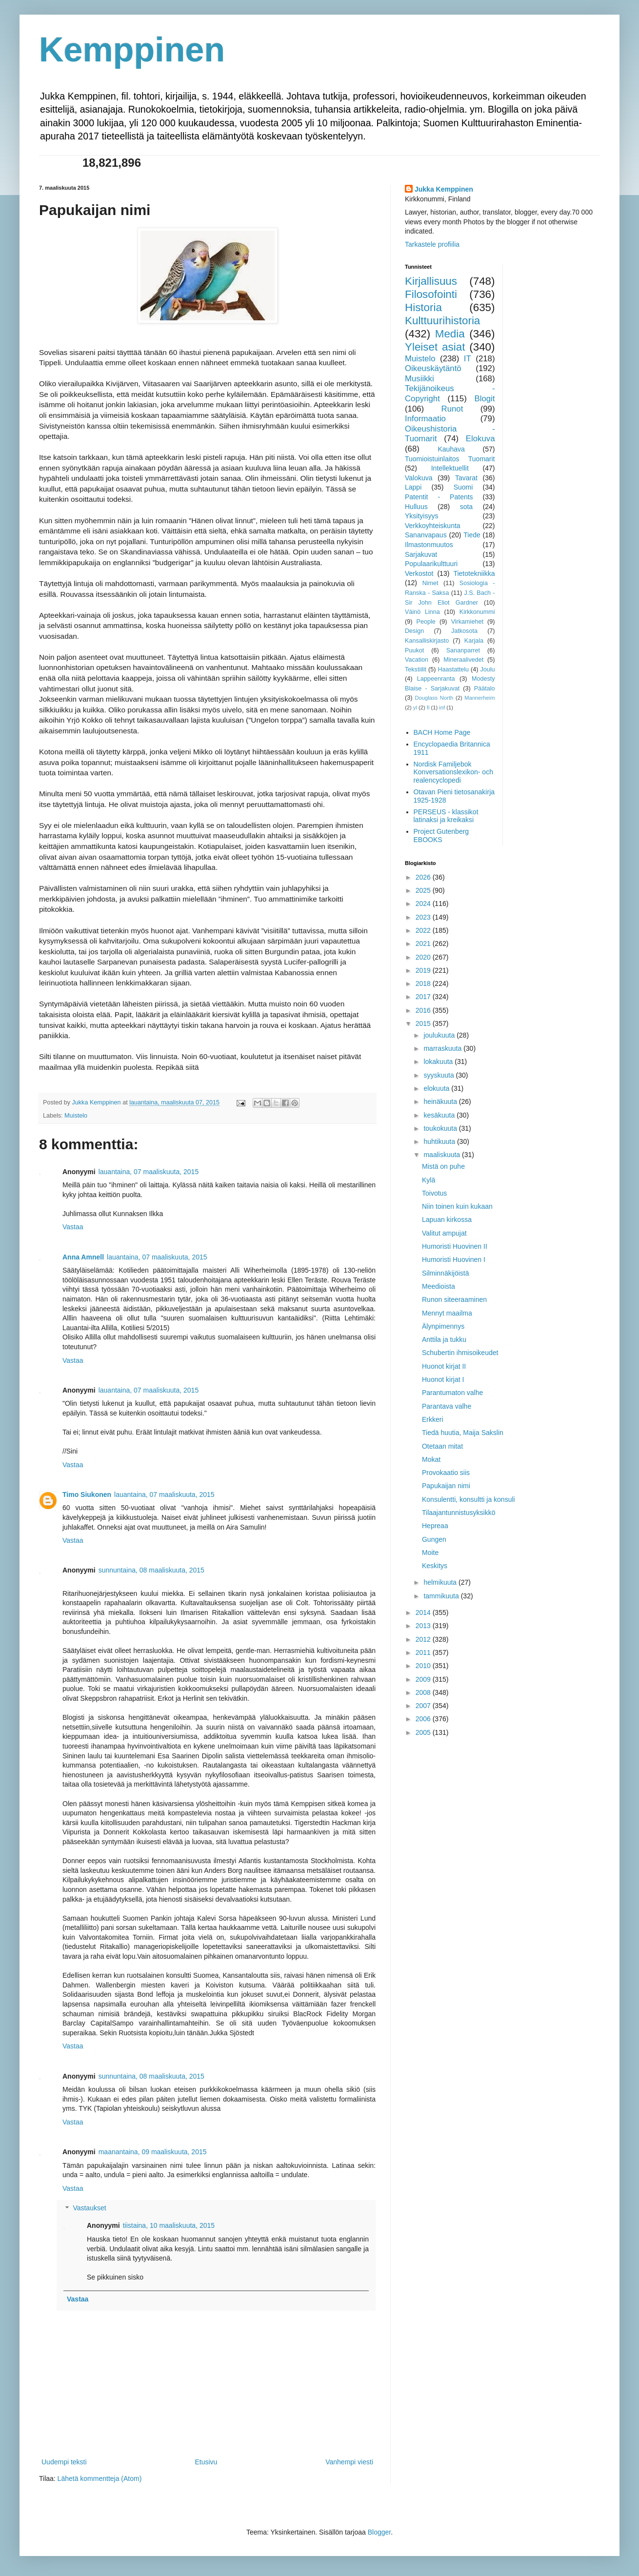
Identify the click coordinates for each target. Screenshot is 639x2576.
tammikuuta (441, 1596)
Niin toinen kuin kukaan (457, 1206)
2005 (424, 1732)
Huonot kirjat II (444, 1366)
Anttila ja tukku (444, 1339)
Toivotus (434, 1193)
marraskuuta (443, 1048)
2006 (424, 1719)
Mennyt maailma (447, 1313)
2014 (424, 1612)
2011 (424, 1652)
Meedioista (438, 1286)
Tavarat (466, 478)
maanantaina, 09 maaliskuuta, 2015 (153, 2152)
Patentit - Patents (439, 497)
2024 (424, 903)
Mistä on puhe (443, 1166)
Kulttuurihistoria (442, 321)
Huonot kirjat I (443, 1379)
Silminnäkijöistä (445, 1273)
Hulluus (416, 507)
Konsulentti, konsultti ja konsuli (468, 1499)
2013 (424, 1626)
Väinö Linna (422, 612)
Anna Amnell (83, 1257)
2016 (424, 1010)
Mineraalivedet (463, 659)
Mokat (431, 1459)
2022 (424, 930)
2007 (424, 1706)
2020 (424, 957)
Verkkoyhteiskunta (432, 526)
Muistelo (75, 1115)
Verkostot (419, 573)
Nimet (430, 583)
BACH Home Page (442, 732)
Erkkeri (432, 1419)
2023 (424, 917)
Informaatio (425, 418)
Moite (430, 1552)
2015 (424, 1023)
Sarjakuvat (421, 554)
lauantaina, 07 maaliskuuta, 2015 (149, 1172)
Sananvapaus (426, 535)
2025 (424, 890)
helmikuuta (441, 1582)
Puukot (414, 650)
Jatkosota (464, 631)
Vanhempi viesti (349, 2462)
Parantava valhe (446, 1406)
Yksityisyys (421, 516)
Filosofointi (431, 294)
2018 (424, 983)
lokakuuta (439, 1061)
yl (415, 707)
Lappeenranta (436, 678)
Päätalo (484, 688)
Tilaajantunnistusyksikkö (458, 1512)
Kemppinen (132, 50)
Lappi (413, 487)
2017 (424, 997)
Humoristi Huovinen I (453, 1259)
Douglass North (434, 698)
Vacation (416, 659)
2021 (424, 943)
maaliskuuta (442, 1155)
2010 (424, 1666)
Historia (423, 307)
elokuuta (437, 1088)
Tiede (471, 535)
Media (450, 334)
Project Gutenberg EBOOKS (441, 835)
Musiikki (419, 378)
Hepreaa (435, 1526)
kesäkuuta (440, 1115)
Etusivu (206, 2462)
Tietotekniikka (474, 573)
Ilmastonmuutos (429, 545)
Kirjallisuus (431, 281)
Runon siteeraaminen (454, 1299)
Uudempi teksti (64, 2462)
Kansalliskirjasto (427, 640)
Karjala (473, 640)
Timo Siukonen (86, 1494)
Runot (452, 408)
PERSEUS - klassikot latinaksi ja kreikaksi (446, 816)
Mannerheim (479, 698)
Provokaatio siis (446, 1472)
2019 (424, 970)
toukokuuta (441, 1128)
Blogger (379, 2532)
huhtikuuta (440, 1141)
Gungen (434, 1539)
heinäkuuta (441, 1101)
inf (442, 707)
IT (467, 358)
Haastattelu (453, 669)
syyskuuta (439, 1075)
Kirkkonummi (477, 612)
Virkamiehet (467, 621)
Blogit (485, 398)
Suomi (463, 487)
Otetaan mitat (442, 1446)
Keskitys (434, 1566)
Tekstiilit (415, 669)
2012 (424, 1639)
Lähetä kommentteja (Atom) (100, 2478)
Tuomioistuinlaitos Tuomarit (450, 459)
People (426, 621)
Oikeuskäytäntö (433, 368)
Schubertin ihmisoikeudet (460, 1353)
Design (414, 631)
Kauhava (451, 449)
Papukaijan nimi (446, 1486)
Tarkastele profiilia (432, 244)
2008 (424, 1692)
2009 (424, 1679)
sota (466, 507)
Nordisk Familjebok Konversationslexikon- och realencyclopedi (453, 772)
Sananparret (463, 650)
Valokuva (419, 478)
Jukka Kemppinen (444, 189)
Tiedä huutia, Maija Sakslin (462, 1432)
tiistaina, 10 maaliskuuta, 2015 (169, 2225)
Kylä (428, 1180)
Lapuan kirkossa (447, 1219)
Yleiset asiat (435, 347)
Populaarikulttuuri (431, 564)
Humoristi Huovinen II (454, 1246)
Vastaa (72, 1227)
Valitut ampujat (444, 1233)
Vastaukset (89, 2208)
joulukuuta (440, 1035)
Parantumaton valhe (452, 1392)
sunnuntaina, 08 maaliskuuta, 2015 (151, 1570)
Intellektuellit (450, 468)
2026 (424, 877)
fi (428, 707)
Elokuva (480, 438)
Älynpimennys (443, 1326)
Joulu (487, 669)
